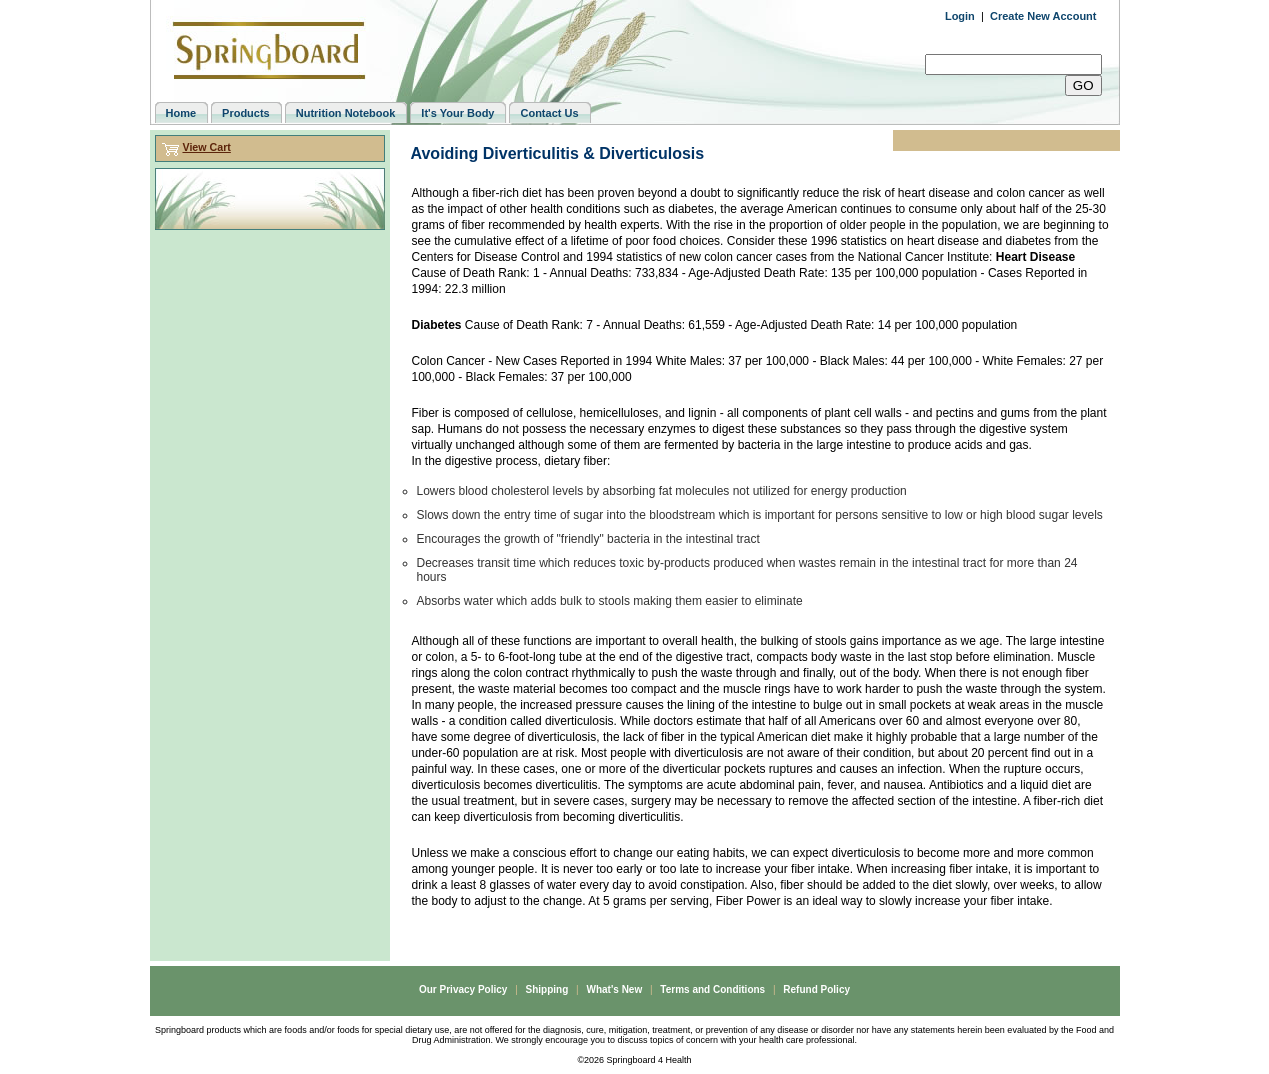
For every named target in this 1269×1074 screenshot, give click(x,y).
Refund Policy (816, 989)
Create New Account (1043, 16)
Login (960, 16)
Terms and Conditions (712, 989)
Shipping (547, 989)
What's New (614, 989)
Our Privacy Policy (463, 989)
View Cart (206, 147)
